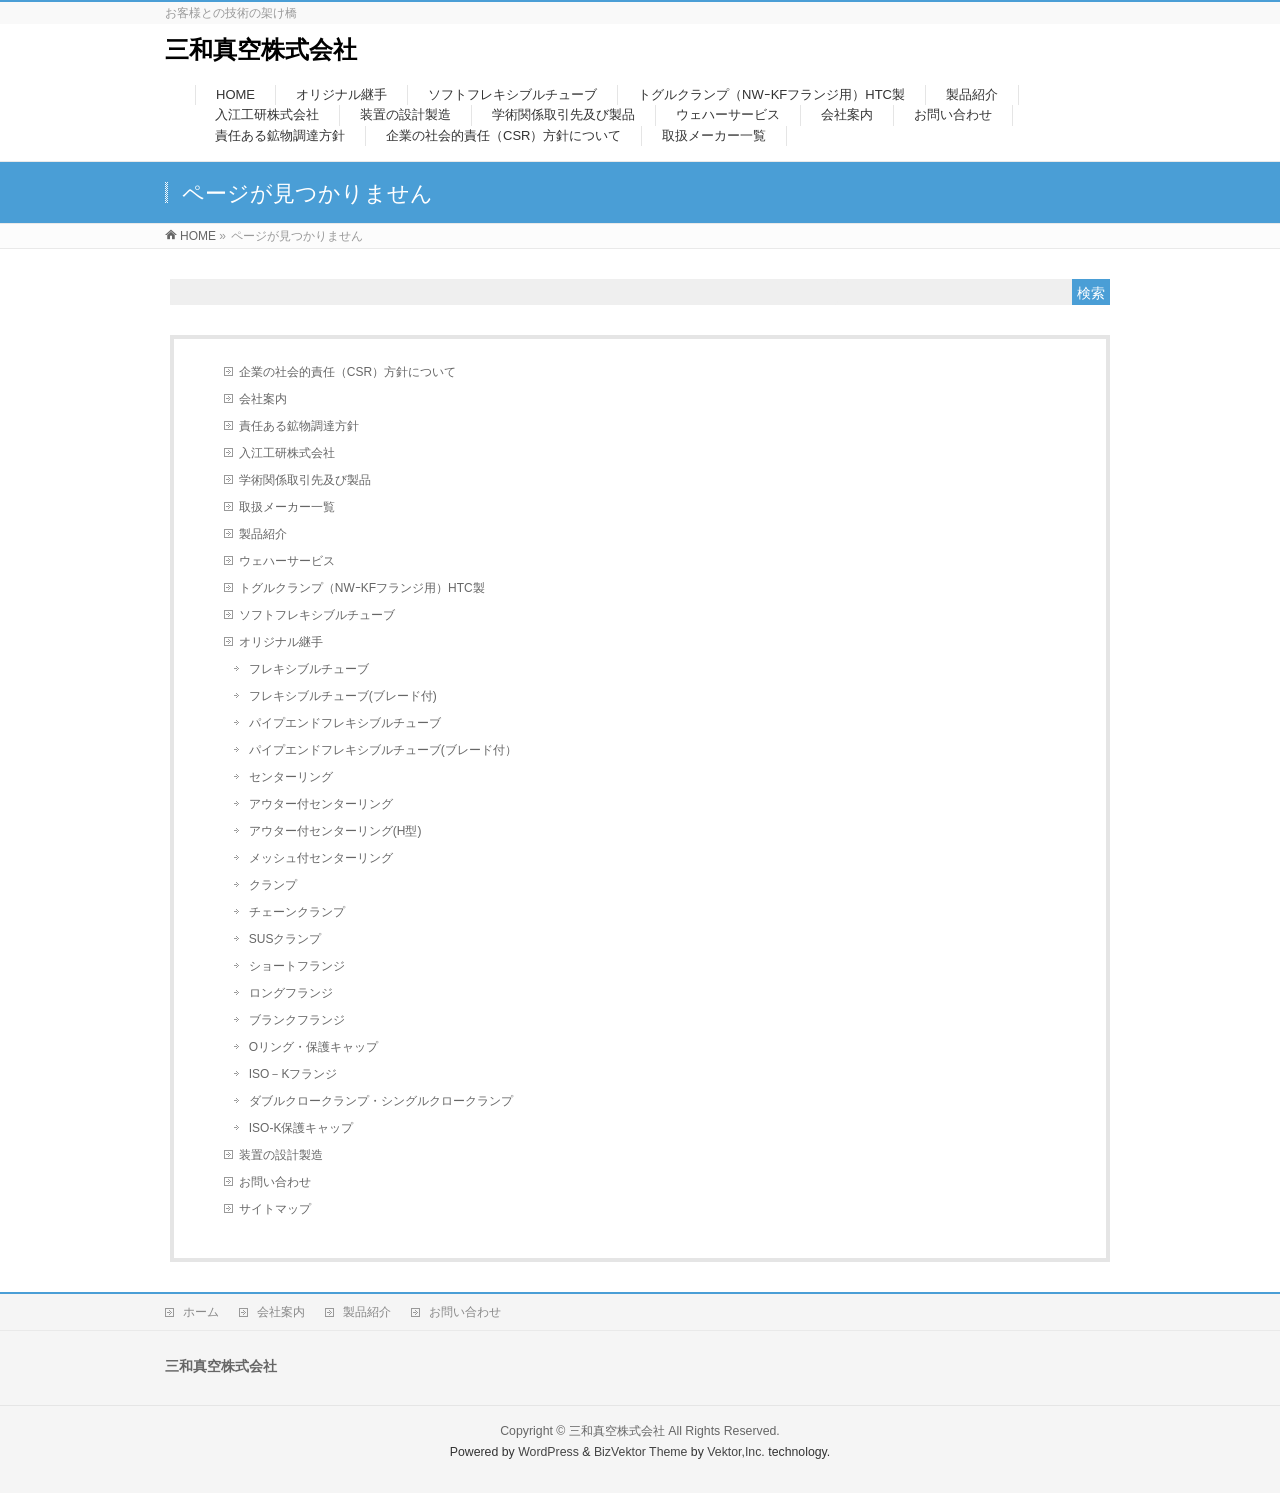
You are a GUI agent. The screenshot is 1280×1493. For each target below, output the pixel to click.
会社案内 (263, 399)
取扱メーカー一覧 (287, 507)
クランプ (273, 885)
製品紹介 (263, 534)
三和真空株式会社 (261, 49)
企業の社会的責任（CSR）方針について (347, 372)
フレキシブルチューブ (309, 669)
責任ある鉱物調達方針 (299, 426)
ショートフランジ (297, 966)
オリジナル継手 (281, 642)
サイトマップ (275, 1209)
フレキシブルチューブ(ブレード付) (343, 696)
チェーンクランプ (297, 912)
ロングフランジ (291, 993)
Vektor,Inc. (736, 1452)
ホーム (201, 1312)
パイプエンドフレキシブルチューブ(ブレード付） (383, 750)
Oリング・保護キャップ (313, 1047)
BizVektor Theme (641, 1452)
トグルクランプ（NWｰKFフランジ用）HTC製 (362, 588)
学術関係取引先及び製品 (305, 480)
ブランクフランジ (297, 1020)
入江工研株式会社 (287, 453)
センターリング (291, 777)
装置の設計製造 (281, 1155)
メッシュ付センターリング (321, 858)
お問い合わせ (275, 1182)
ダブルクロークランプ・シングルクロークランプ (381, 1101)
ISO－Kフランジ (293, 1074)
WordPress (548, 1452)
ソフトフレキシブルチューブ (317, 615)
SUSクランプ (285, 939)
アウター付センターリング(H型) (335, 831)
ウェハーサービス (287, 561)
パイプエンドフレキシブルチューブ (345, 723)
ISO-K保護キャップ (301, 1128)
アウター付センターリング (321, 804)
